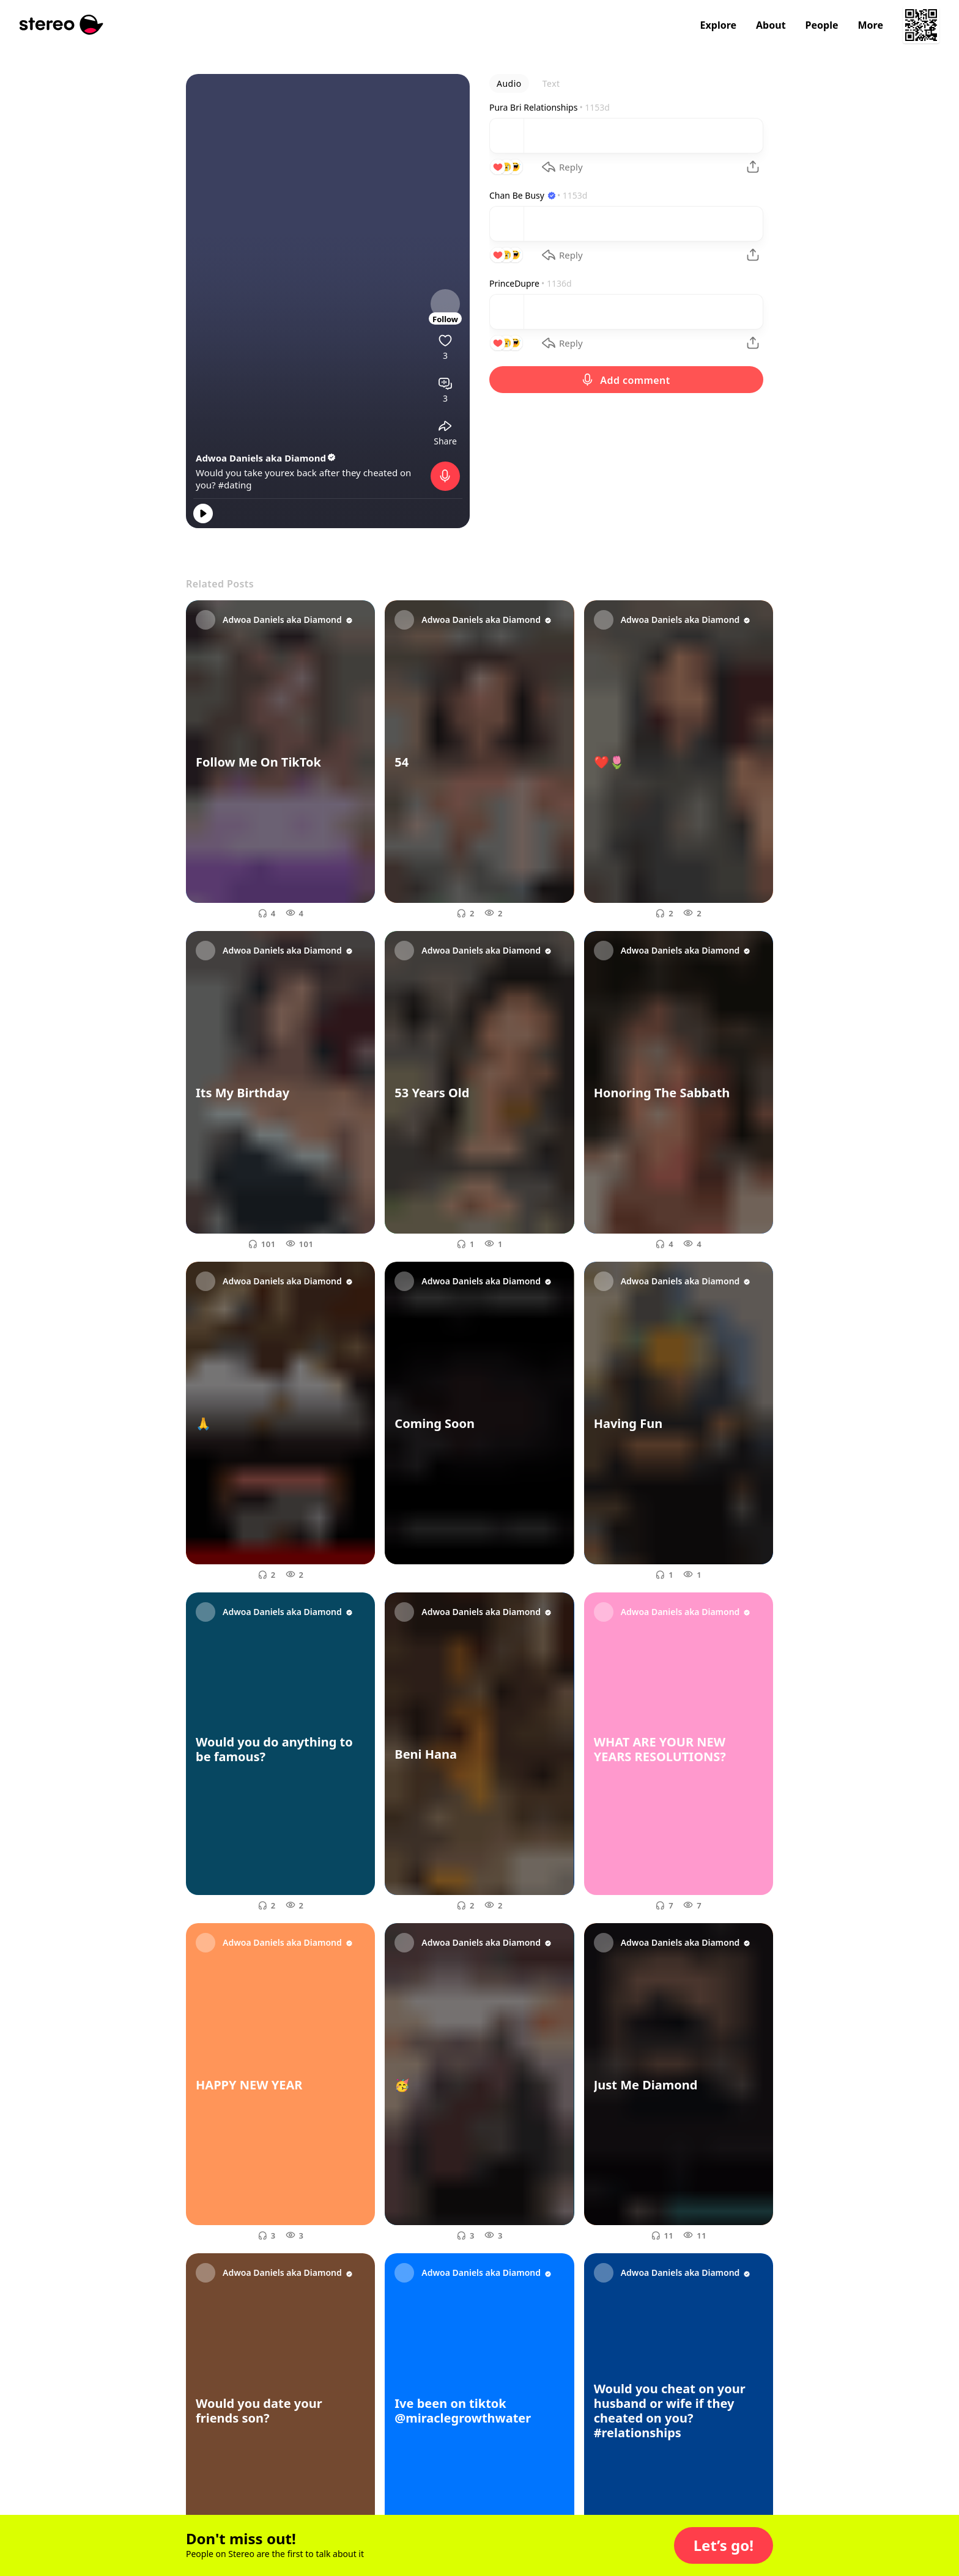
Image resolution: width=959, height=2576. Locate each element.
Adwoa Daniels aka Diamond (266, 458)
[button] (723, 2545)
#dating (234, 485)
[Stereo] (61, 25)
